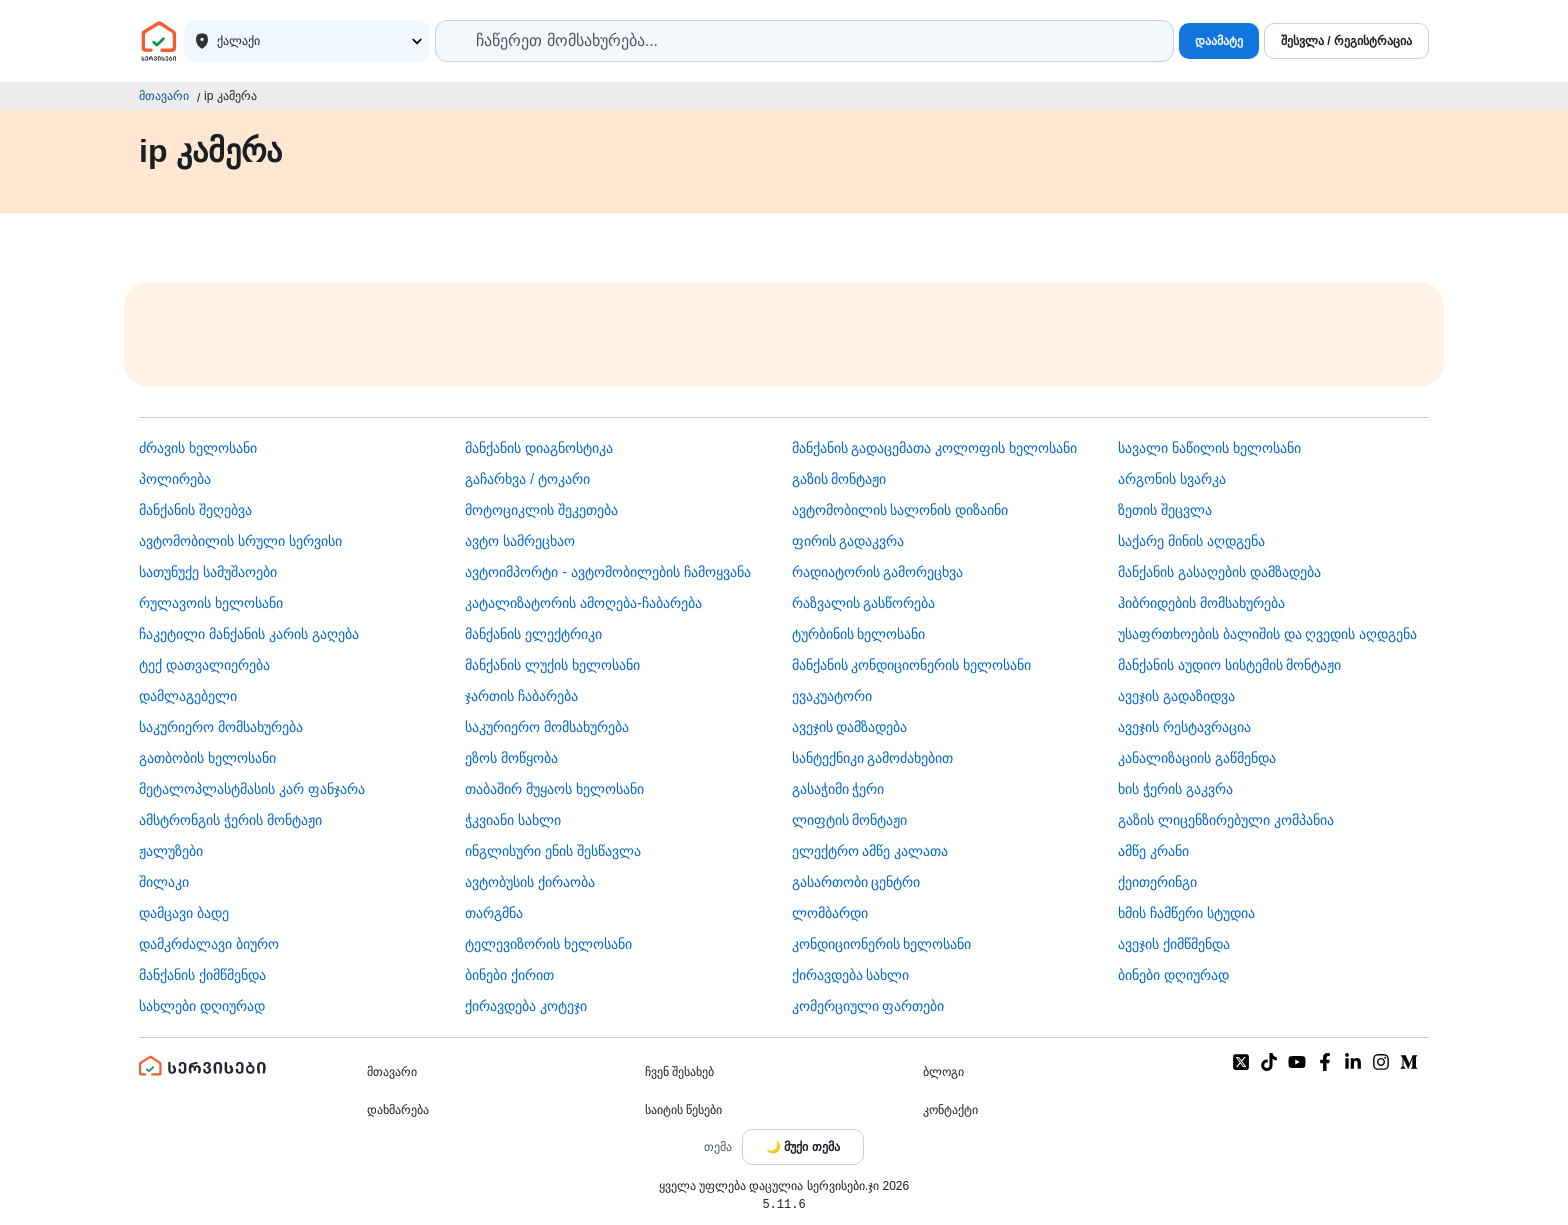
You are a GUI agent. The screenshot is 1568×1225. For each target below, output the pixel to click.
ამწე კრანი (1153, 851)
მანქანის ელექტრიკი (533, 634)
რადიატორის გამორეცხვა (878, 572)
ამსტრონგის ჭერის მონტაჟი (230, 820)
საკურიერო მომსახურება (221, 727)
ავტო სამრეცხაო (520, 541)
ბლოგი (943, 1072)
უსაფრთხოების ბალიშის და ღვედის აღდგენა (1268, 634)
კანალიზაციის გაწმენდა (1197, 758)
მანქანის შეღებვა (195, 510)
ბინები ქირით (509, 975)
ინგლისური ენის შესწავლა (553, 851)
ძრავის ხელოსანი (198, 448)
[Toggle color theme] (803, 1147)
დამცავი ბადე (184, 913)
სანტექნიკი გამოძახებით (873, 758)
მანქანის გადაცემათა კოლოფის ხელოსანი (935, 448)
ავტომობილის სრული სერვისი (240, 541)
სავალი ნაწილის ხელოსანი (1209, 448)
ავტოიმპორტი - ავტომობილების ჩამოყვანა (607, 572)
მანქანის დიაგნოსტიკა (539, 448)
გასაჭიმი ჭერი (838, 789)
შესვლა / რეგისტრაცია (1346, 41)
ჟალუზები (171, 851)
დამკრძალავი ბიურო (209, 944)
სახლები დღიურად (202, 1006)
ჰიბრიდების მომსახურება (1201, 603)
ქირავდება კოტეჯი (526, 1006)
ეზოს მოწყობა (511, 758)
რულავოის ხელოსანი (211, 603)
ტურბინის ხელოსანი (859, 634)
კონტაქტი (950, 1110)
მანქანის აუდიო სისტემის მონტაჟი (1230, 665)
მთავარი (164, 96)
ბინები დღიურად (1173, 975)
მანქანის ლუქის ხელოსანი (552, 665)
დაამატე (1219, 41)
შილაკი (164, 882)
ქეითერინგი (1157, 882)
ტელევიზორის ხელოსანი (548, 944)
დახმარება (398, 1110)
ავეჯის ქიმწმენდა (1174, 944)
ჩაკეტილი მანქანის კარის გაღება (249, 634)
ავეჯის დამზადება (850, 727)
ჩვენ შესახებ (679, 1072)
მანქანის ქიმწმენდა (202, 975)
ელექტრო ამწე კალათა (870, 851)
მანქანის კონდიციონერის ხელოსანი (912, 665)
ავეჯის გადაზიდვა (1176, 696)
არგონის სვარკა (1172, 479)
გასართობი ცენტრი (856, 882)
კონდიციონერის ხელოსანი (882, 944)
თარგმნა (494, 913)
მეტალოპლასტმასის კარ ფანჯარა (252, 789)
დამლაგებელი (188, 696)
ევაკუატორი (832, 696)
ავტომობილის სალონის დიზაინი (900, 510)
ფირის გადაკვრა (848, 541)
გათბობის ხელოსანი (207, 758)
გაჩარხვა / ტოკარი (527, 479)
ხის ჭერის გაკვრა (1175, 789)
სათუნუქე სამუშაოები (208, 572)
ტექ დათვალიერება (204, 665)
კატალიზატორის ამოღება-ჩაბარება (583, 603)
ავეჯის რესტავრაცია (1184, 727)
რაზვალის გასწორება (864, 603)
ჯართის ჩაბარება (521, 696)
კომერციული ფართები (868, 1006)
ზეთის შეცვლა (1165, 510)
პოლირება (175, 479)
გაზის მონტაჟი (839, 479)
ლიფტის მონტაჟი (850, 820)
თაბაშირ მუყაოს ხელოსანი (554, 789)
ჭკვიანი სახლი (513, 820)
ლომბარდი (830, 913)
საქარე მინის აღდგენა (1191, 541)
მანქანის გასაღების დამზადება (1219, 572)
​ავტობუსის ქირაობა (530, 882)
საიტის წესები (683, 1110)
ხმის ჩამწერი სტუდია (1186, 913)
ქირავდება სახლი (851, 975)
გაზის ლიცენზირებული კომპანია (1226, 820)
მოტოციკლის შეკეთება (541, 510)
